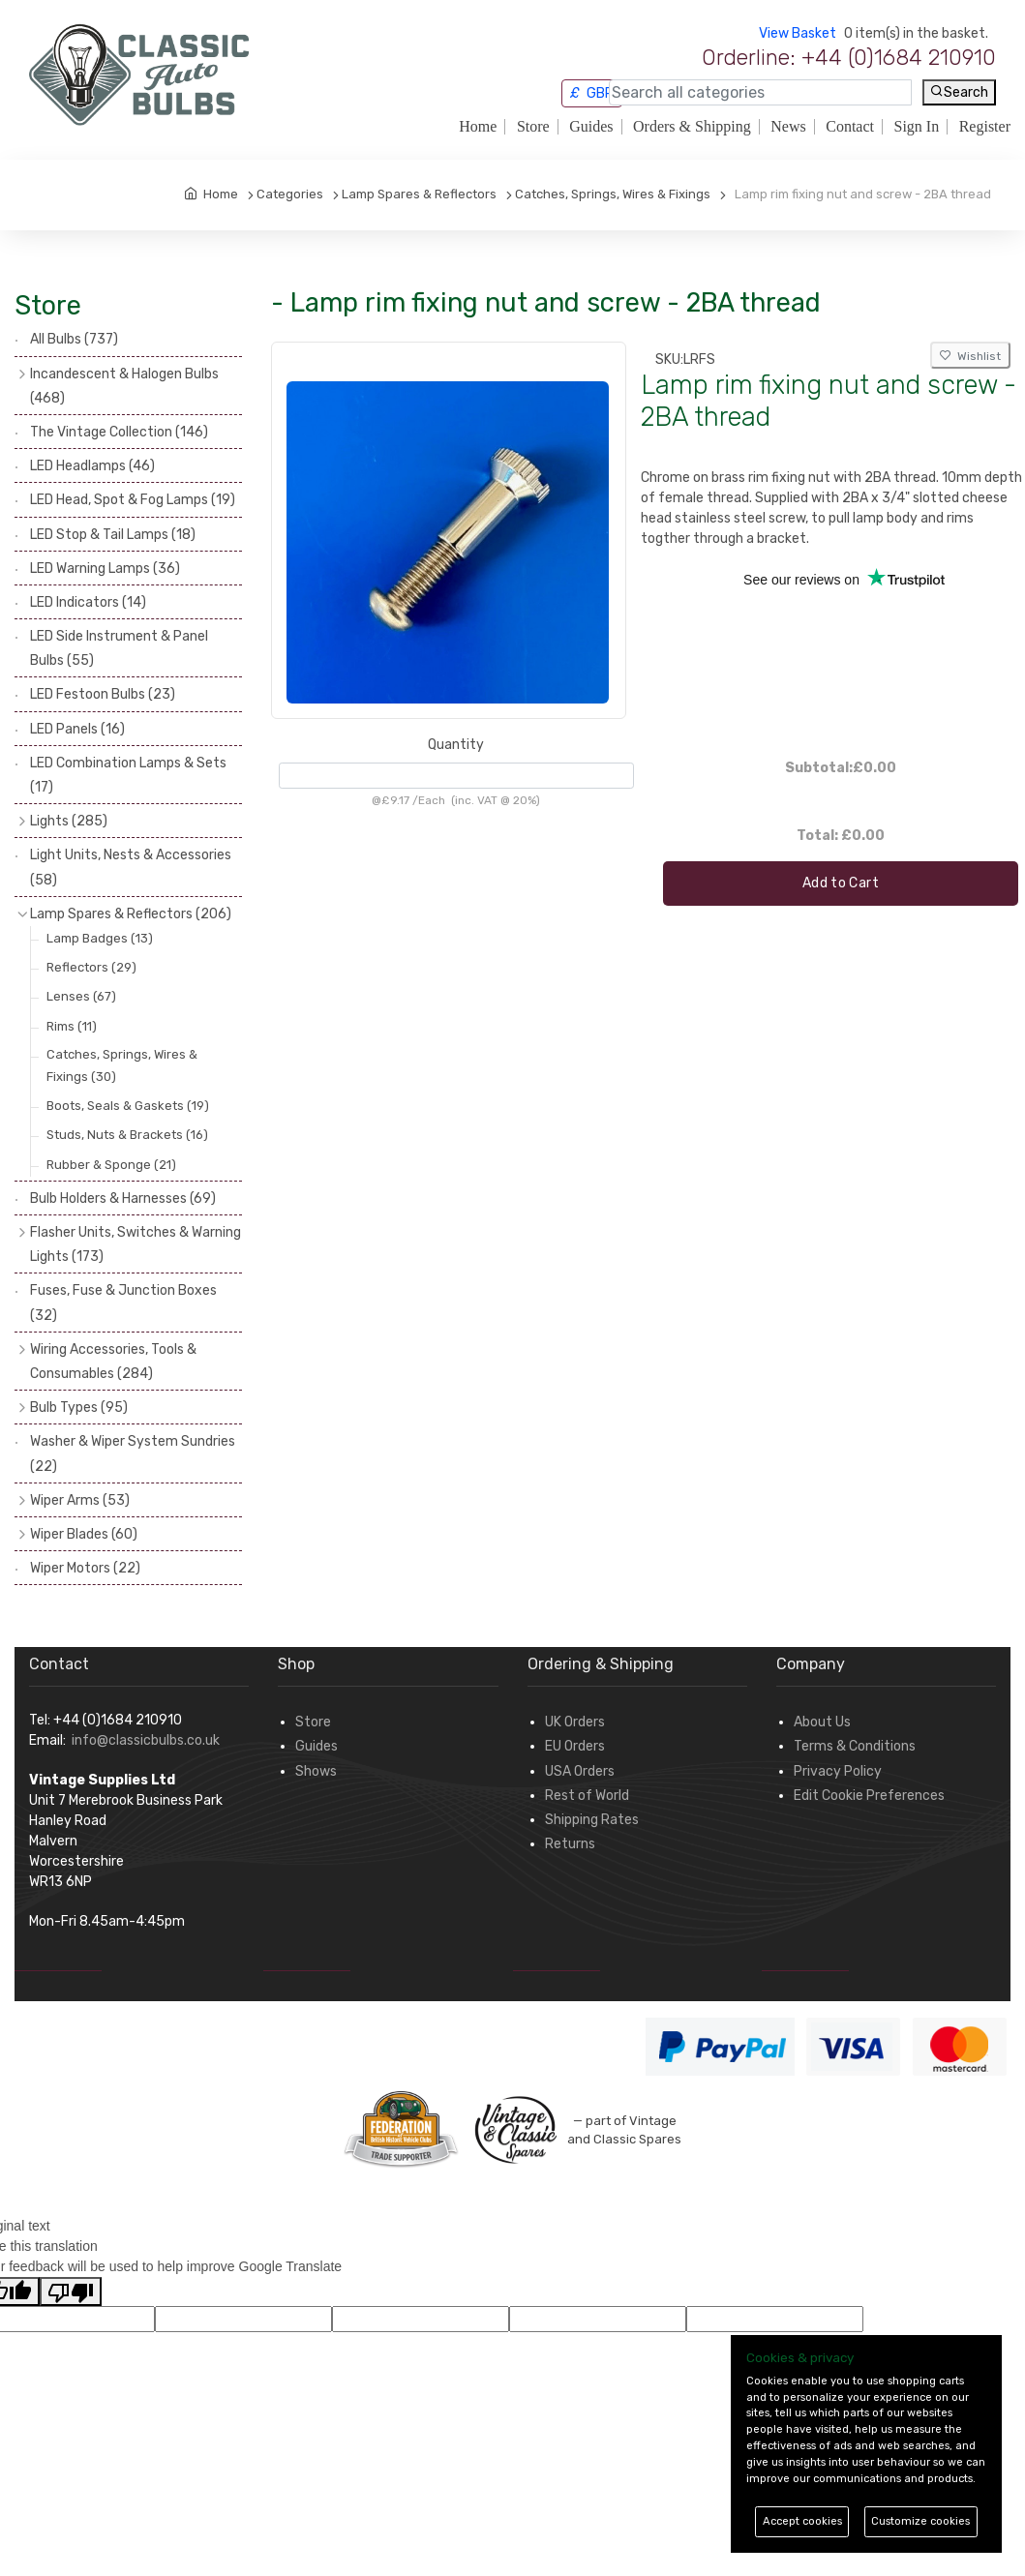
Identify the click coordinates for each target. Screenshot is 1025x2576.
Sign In (917, 127)
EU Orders (575, 1746)
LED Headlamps (92, 466)
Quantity (456, 744)
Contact (850, 127)
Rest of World (587, 1795)
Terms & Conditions (855, 1746)
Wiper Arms (80, 1500)
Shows (316, 1771)
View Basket (797, 33)
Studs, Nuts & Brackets (127, 1134)
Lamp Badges (99, 938)
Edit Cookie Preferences (869, 1795)
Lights (68, 821)
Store (533, 127)
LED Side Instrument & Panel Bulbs (119, 648)
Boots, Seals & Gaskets (127, 1105)
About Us (822, 1722)
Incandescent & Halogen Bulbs (124, 386)
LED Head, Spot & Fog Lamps (132, 500)
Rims (71, 1026)
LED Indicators (88, 602)
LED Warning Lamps (105, 568)
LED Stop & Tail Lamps (113, 534)
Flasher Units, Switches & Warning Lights (135, 1244)
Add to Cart (840, 883)
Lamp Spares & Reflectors (130, 914)
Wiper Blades (83, 1534)
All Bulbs (74, 339)
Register (984, 127)
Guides (591, 127)
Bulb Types (79, 1407)
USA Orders (580, 1771)
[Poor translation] (71, 2291)
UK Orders (575, 1722)
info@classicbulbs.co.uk (146, 1740)
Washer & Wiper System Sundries (132, 1453)
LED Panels (77, 729)
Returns (570, 1844)
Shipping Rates (592, 1820)
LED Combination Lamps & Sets (128, 775)
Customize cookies (920, 2521)
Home (478, 127)
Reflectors (91, 967)
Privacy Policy (838, 1771)
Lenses (81, 996)
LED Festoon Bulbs (102, 694)
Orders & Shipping (692, 127)
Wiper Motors (85, 1568)
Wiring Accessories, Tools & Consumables (113, 1361)
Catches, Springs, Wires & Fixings (121, 1065)
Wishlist (970, 356)
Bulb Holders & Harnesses (123, 1198)
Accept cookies (802, 2521)
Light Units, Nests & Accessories (130, 867)
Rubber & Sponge (111, 1164)
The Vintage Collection (119, 432)
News (787, 127)
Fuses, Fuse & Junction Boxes (123, 1302)
